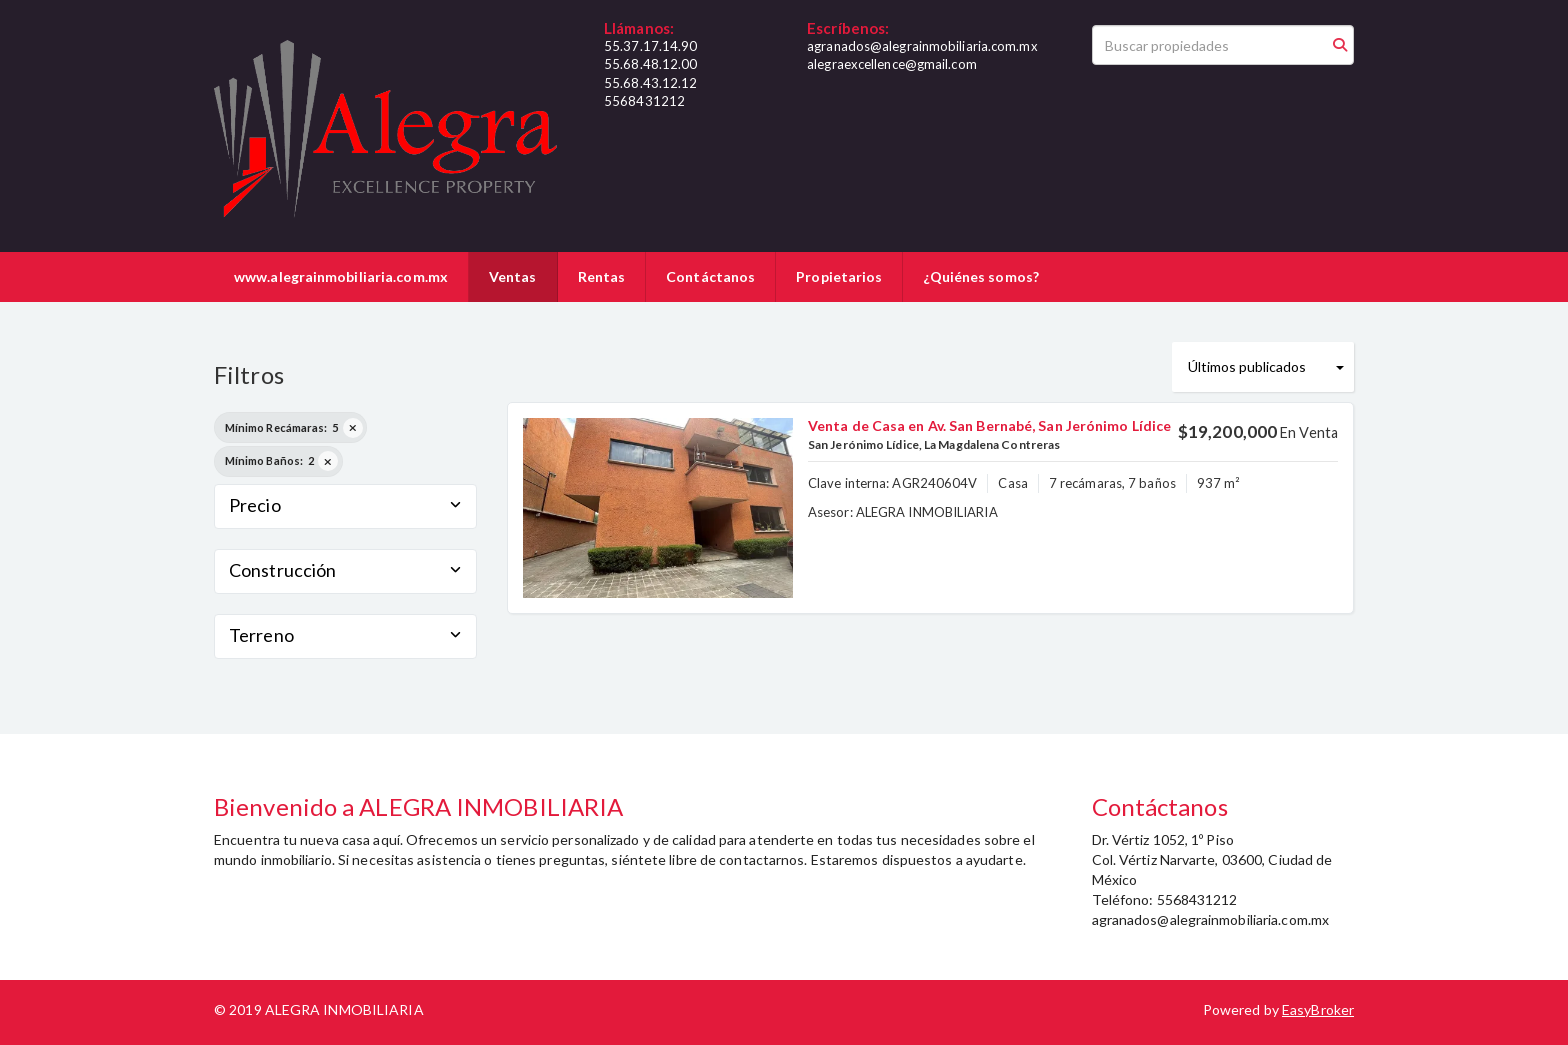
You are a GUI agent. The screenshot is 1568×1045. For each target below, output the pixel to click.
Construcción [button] (345, 570)
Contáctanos (710, 276)
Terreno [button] (345, 635)
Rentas (602, 276)
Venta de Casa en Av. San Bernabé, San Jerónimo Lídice (989, 425)
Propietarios (839, 276)
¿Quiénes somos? (981, 276)
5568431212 (644, 101)
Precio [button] (345, 505)
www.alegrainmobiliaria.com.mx (341, 276)
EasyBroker (1318, 1009)
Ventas (513, 276)
